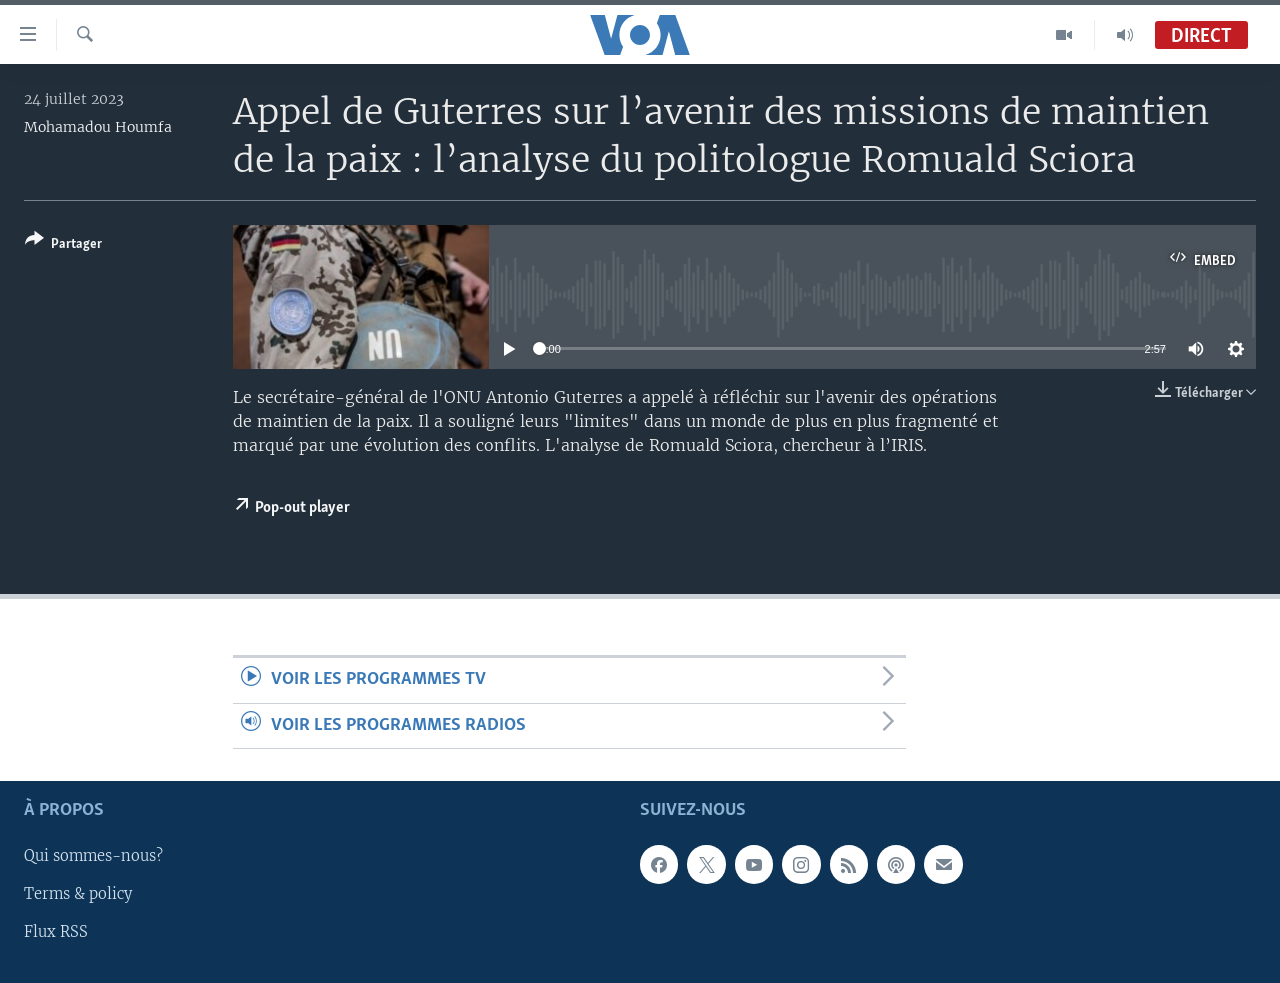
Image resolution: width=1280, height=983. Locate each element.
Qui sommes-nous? (93, 856)
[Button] (63, 245)
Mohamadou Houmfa (98, 127)
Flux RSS (56, 932)
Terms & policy (78, 894)
